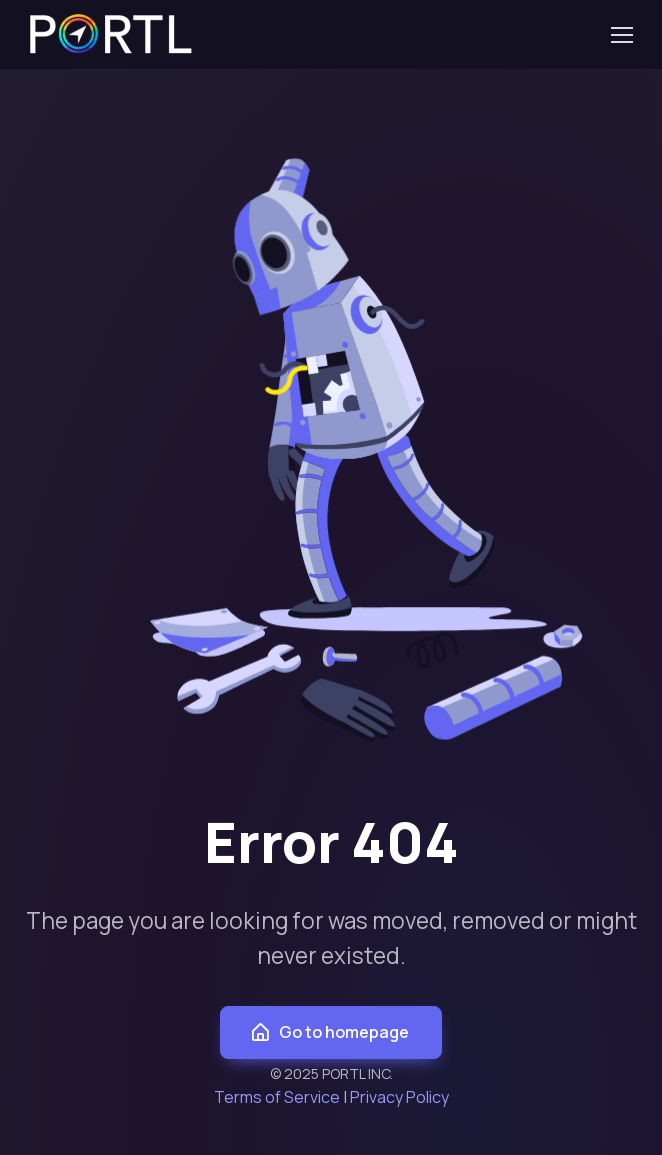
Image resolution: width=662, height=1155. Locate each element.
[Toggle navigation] (621, 35)
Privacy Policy (399, 1097)
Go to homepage (329, 1032)
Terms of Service (277, 1097)
